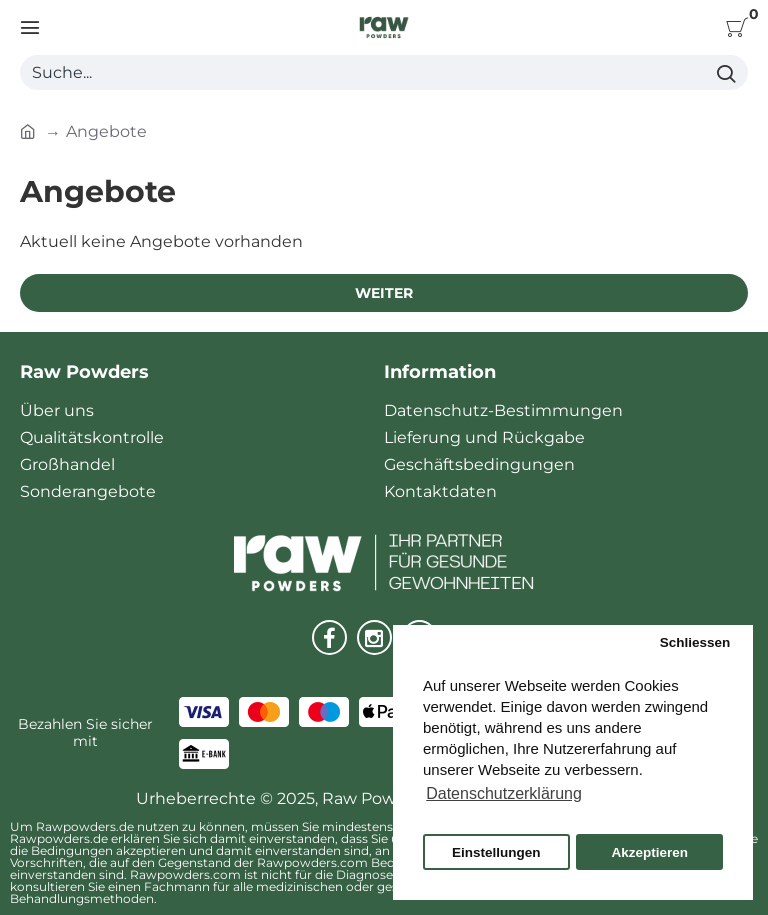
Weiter (384, 293)
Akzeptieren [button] (649, 852)
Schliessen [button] (695, 642)
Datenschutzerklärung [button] (504, 793)
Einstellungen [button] (496, 852)
